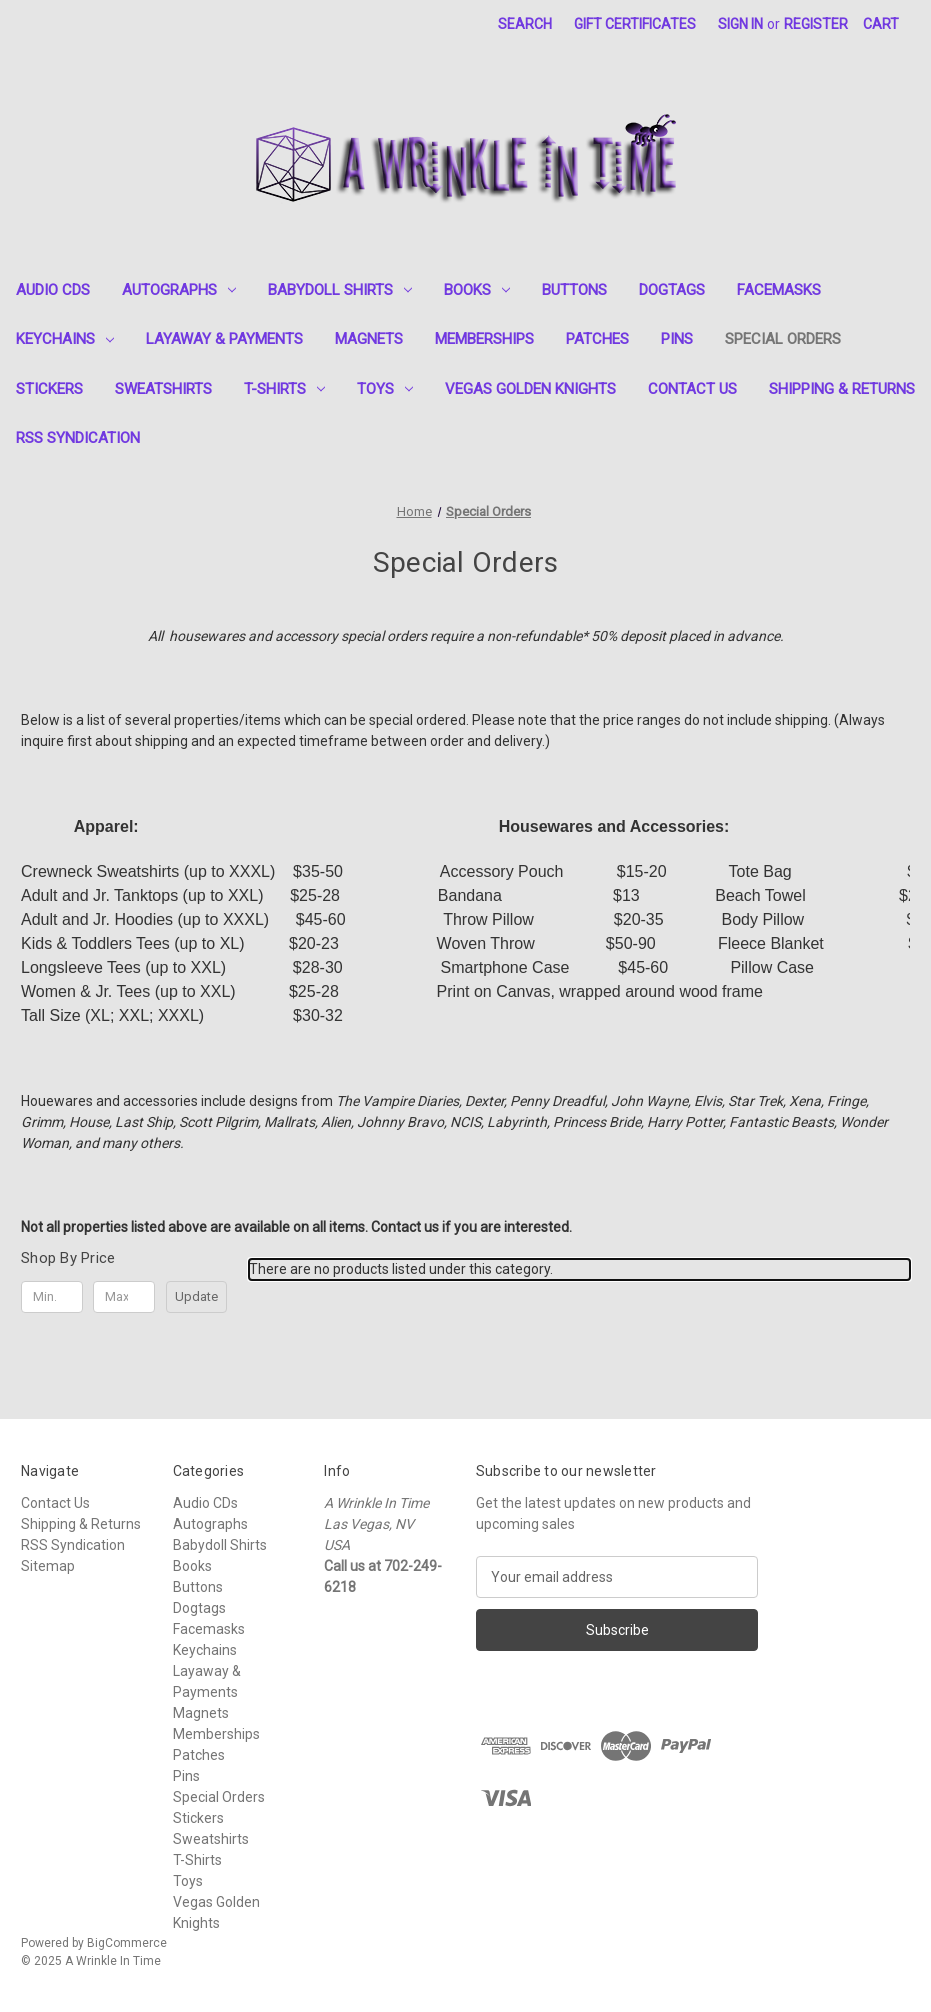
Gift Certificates (635, 24)
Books (477, 290)
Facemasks (779, 290)
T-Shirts (284, 389)
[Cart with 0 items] (881, 24)
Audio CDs (53, 290)
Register (816, 24)
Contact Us (692, 389)
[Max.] (124, 1297)
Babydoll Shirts (340, 290)
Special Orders (783, 339)
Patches (597, 339)
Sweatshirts (163, 389)
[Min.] (52, 1297)
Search (525, 24)
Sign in (740, 24)
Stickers (49, 389)
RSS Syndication (78, 438)
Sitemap (48, 1566)
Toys (385, 389)
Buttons (574, 290)
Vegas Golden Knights (530, 389)
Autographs (179, 290)
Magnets (369, 339)
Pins (677, 339)
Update (196, 1296)
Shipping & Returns (842, 389)
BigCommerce (127, 1943)
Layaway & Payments (224, 339)
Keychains (65, 339)
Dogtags (672, 290)
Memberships (484, 339)
